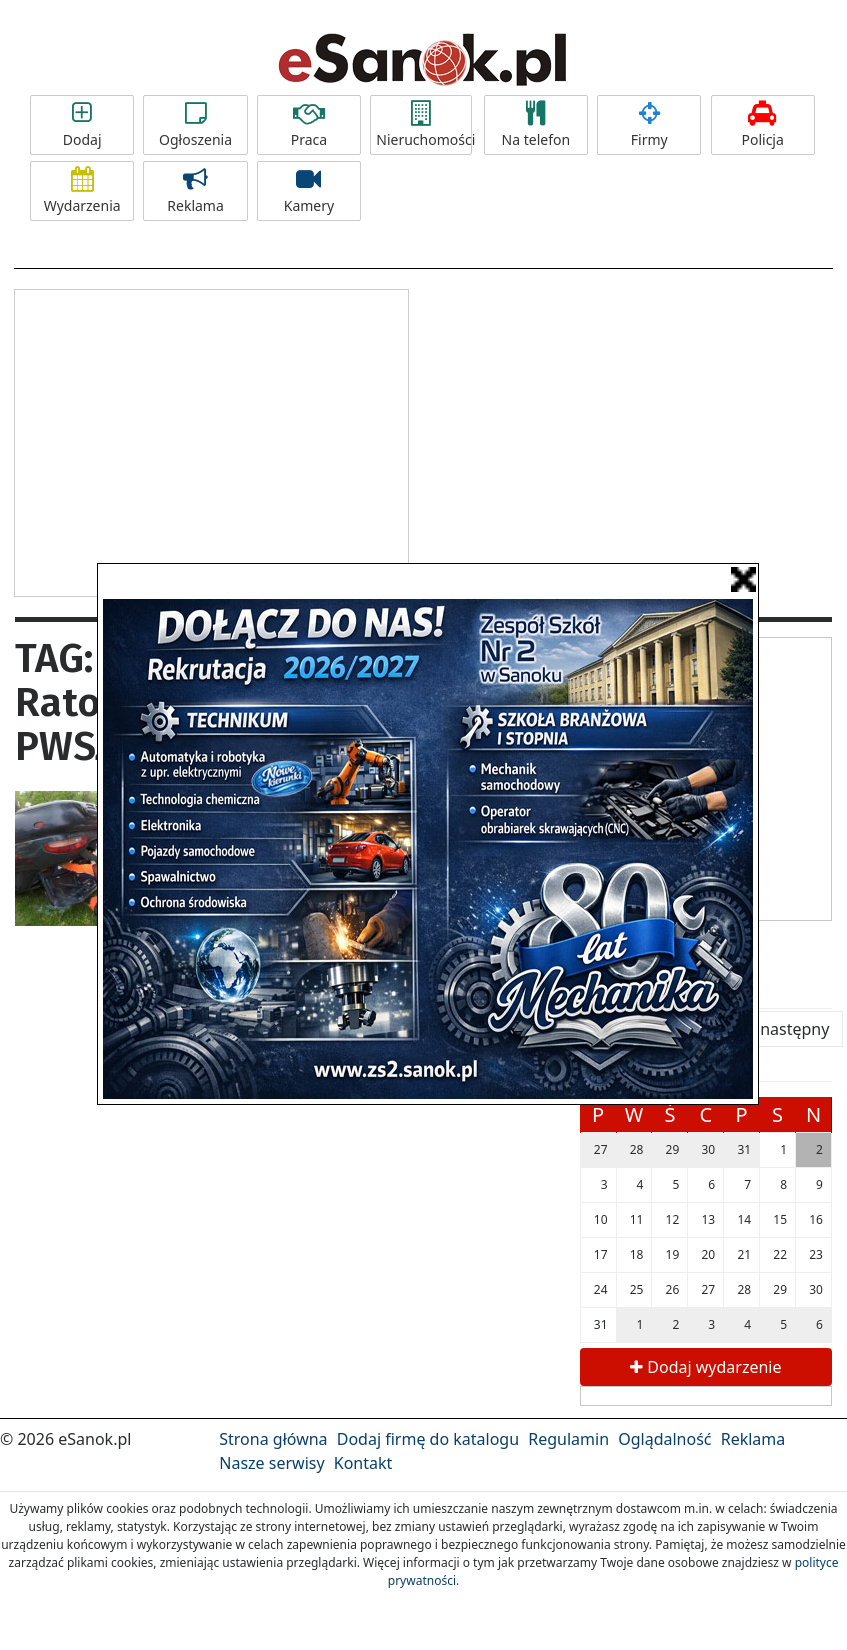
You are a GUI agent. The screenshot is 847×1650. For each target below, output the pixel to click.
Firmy (649, 125)
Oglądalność (664, 1439)
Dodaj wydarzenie (705, 1367)
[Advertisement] (211, 440)
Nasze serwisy (271, 1463)
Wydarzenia (82, 191)
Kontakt (363, 1463)
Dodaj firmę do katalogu (428, 1439)
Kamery (309, 191)
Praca (309, 125)
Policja (763, 125)
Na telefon (536, 125)
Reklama (195, 191)
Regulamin (568, 1439)
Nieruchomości (424, 125)
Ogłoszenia (195, 125)
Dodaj (82, 125)
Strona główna (273, 1439)
